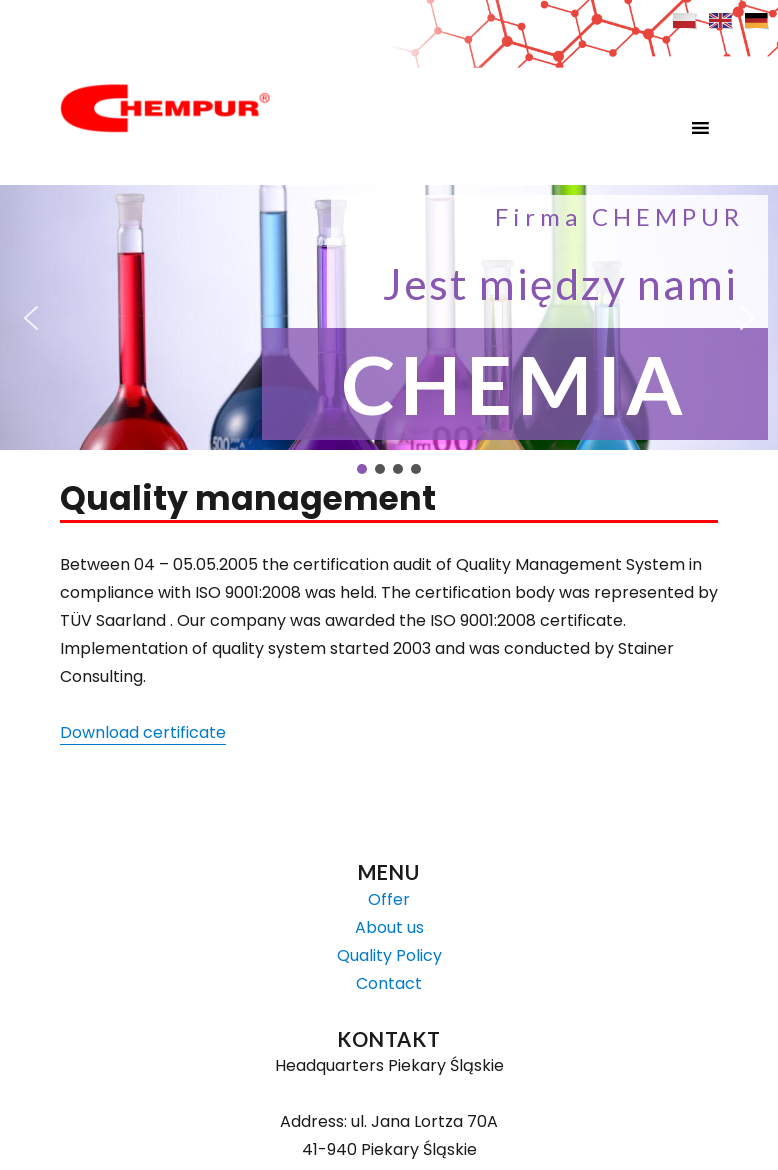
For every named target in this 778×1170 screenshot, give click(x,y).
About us (389, 927)
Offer (389, 899)
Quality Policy (389, 955)
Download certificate (143, 732)
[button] (663, 128)
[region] (389, 331)
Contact (389, 983)
